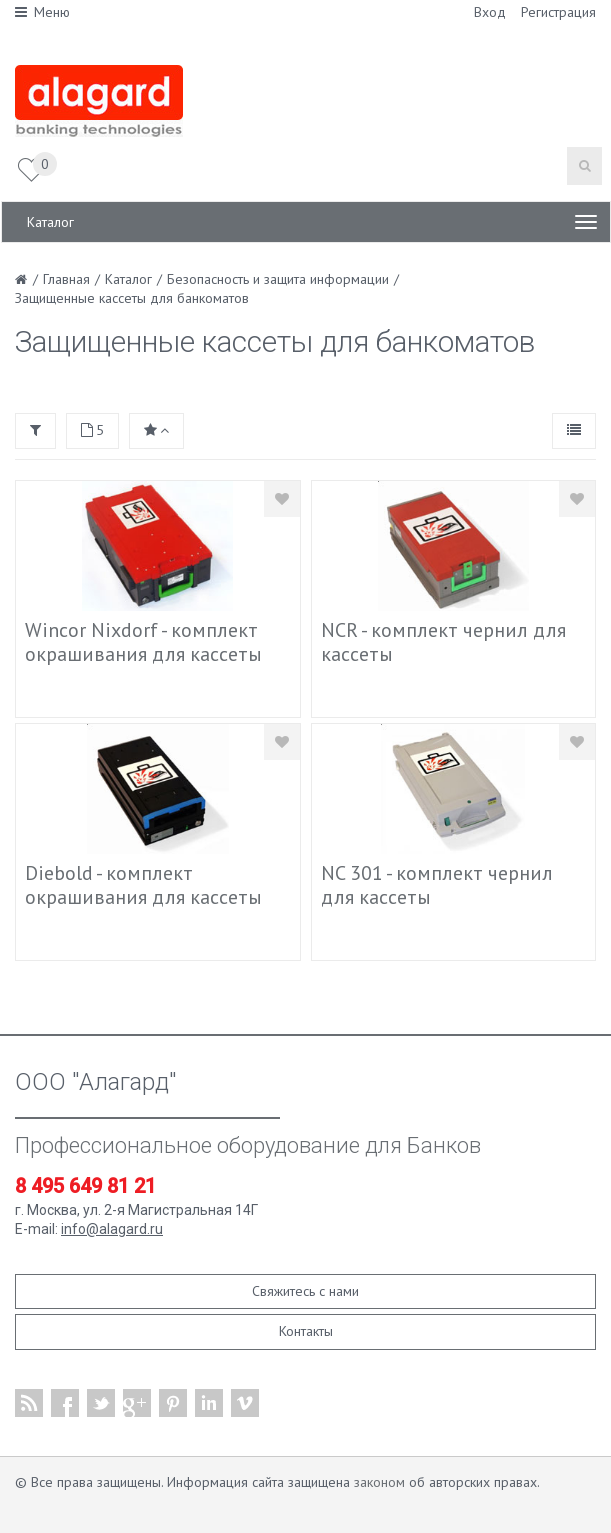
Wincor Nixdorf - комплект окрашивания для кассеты (143, 642)
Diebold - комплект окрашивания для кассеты (143, 885)
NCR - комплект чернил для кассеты (443, 642)
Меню (42, 12)
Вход (490, 12)
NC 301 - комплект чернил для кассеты (437, 885)
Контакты (306, 1331)
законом (379, 1482)
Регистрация (558, 12)
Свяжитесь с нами (305, 1291)
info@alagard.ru (112, 1229)
